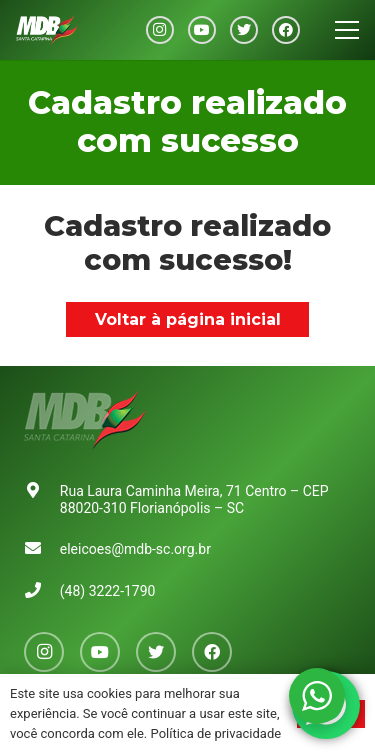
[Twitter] (244, 30)
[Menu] (347, 30)
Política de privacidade (216, 733)
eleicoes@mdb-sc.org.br (135, 549)
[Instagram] (160, 30)
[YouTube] (202, 30)
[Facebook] (286, 30)
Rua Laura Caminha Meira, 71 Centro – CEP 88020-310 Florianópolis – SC (194, 499)
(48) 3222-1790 (108, 591)
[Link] (47, 30)
